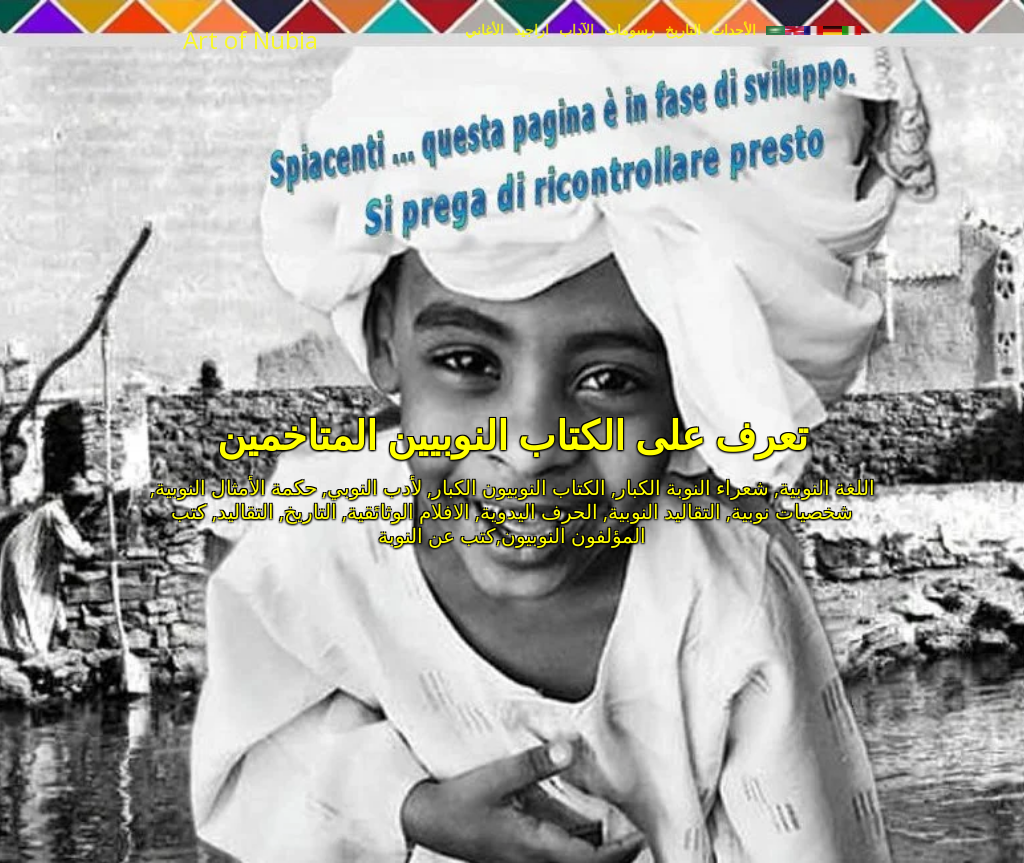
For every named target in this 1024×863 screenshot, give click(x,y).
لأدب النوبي (374, 487)
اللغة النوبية (827, 487)
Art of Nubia (250, 39)
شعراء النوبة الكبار (692, 487)
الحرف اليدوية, (536, 511)
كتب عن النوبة (437, 535)
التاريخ (310, 511)
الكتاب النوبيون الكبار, (516, 487)
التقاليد (245, 511)
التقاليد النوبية (664, 511)
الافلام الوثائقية (408, 511)
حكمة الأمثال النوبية (236, 487)
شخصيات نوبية (792, 511)
